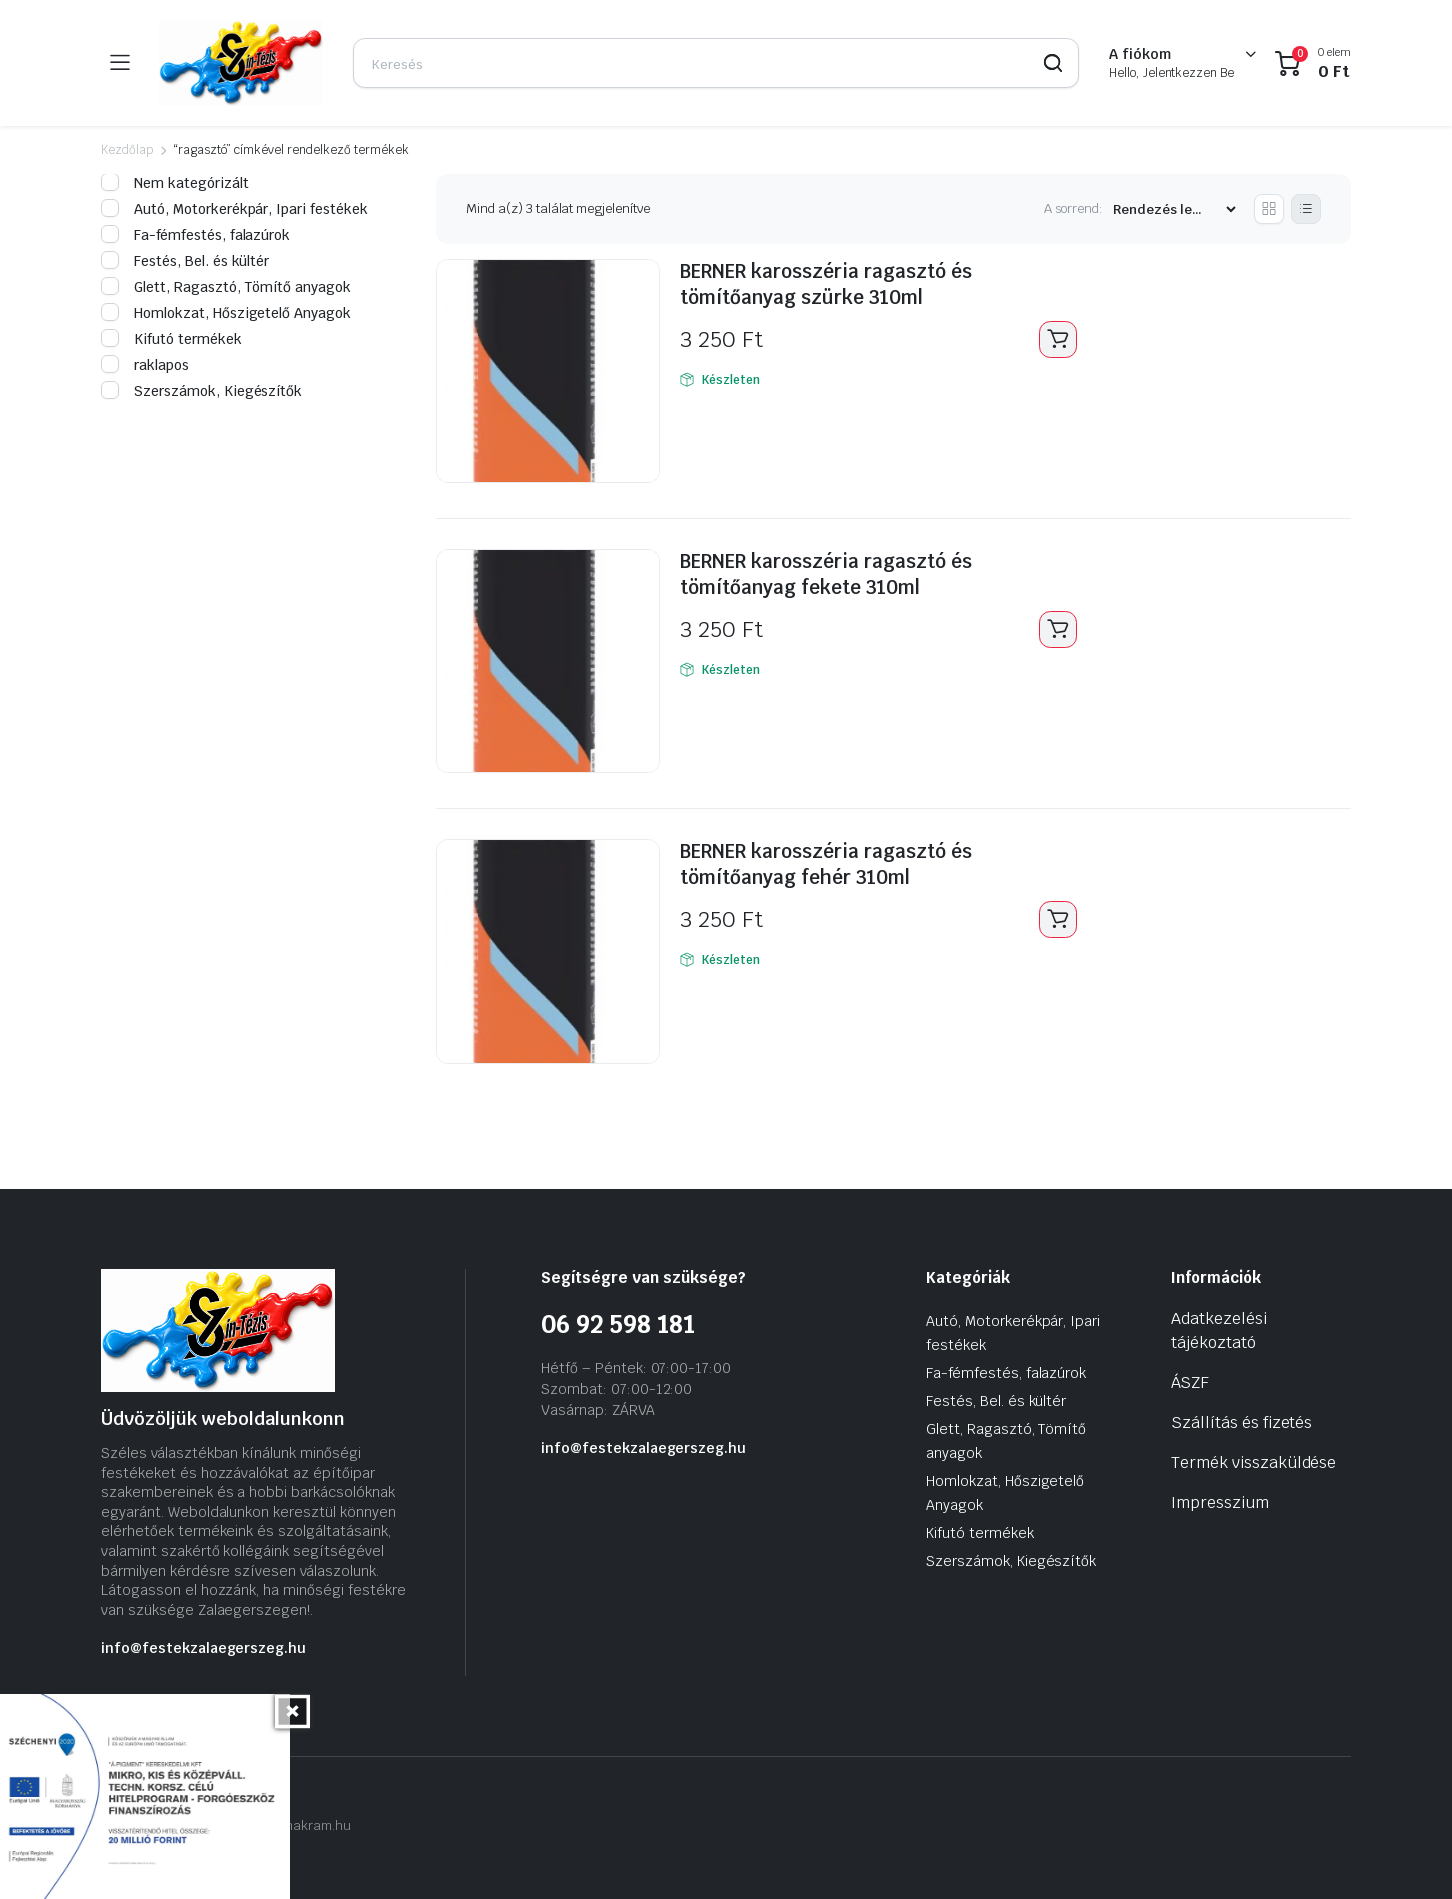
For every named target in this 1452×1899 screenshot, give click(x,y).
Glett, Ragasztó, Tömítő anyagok (226, 287)
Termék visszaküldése (1253, 1462)
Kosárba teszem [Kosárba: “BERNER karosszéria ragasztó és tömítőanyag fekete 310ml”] (1058, 630)
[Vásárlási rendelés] (1174, 209)
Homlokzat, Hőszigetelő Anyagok (226, 313)
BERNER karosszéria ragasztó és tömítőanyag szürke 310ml (835, 284)
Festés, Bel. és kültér (185, 261)
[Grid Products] (1269, 209)
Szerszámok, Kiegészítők (201, 391)
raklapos (145, 365)
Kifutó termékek (171, 339)
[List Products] (1306, 209)
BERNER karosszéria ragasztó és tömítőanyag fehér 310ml (835, 864)
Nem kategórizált (175, 183)
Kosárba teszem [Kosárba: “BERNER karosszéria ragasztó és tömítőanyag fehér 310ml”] (1058, 920)
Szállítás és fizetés (1241, 1422)
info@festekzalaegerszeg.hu (203, 1648)
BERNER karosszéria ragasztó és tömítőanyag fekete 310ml (835, 574)
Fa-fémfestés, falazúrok (195, 235)
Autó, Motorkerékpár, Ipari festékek (234, 209)
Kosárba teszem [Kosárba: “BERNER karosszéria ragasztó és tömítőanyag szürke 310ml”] (1058, 340)
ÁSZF (1190, 1382)
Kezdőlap (127, 150)
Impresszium (1220, 1502)
